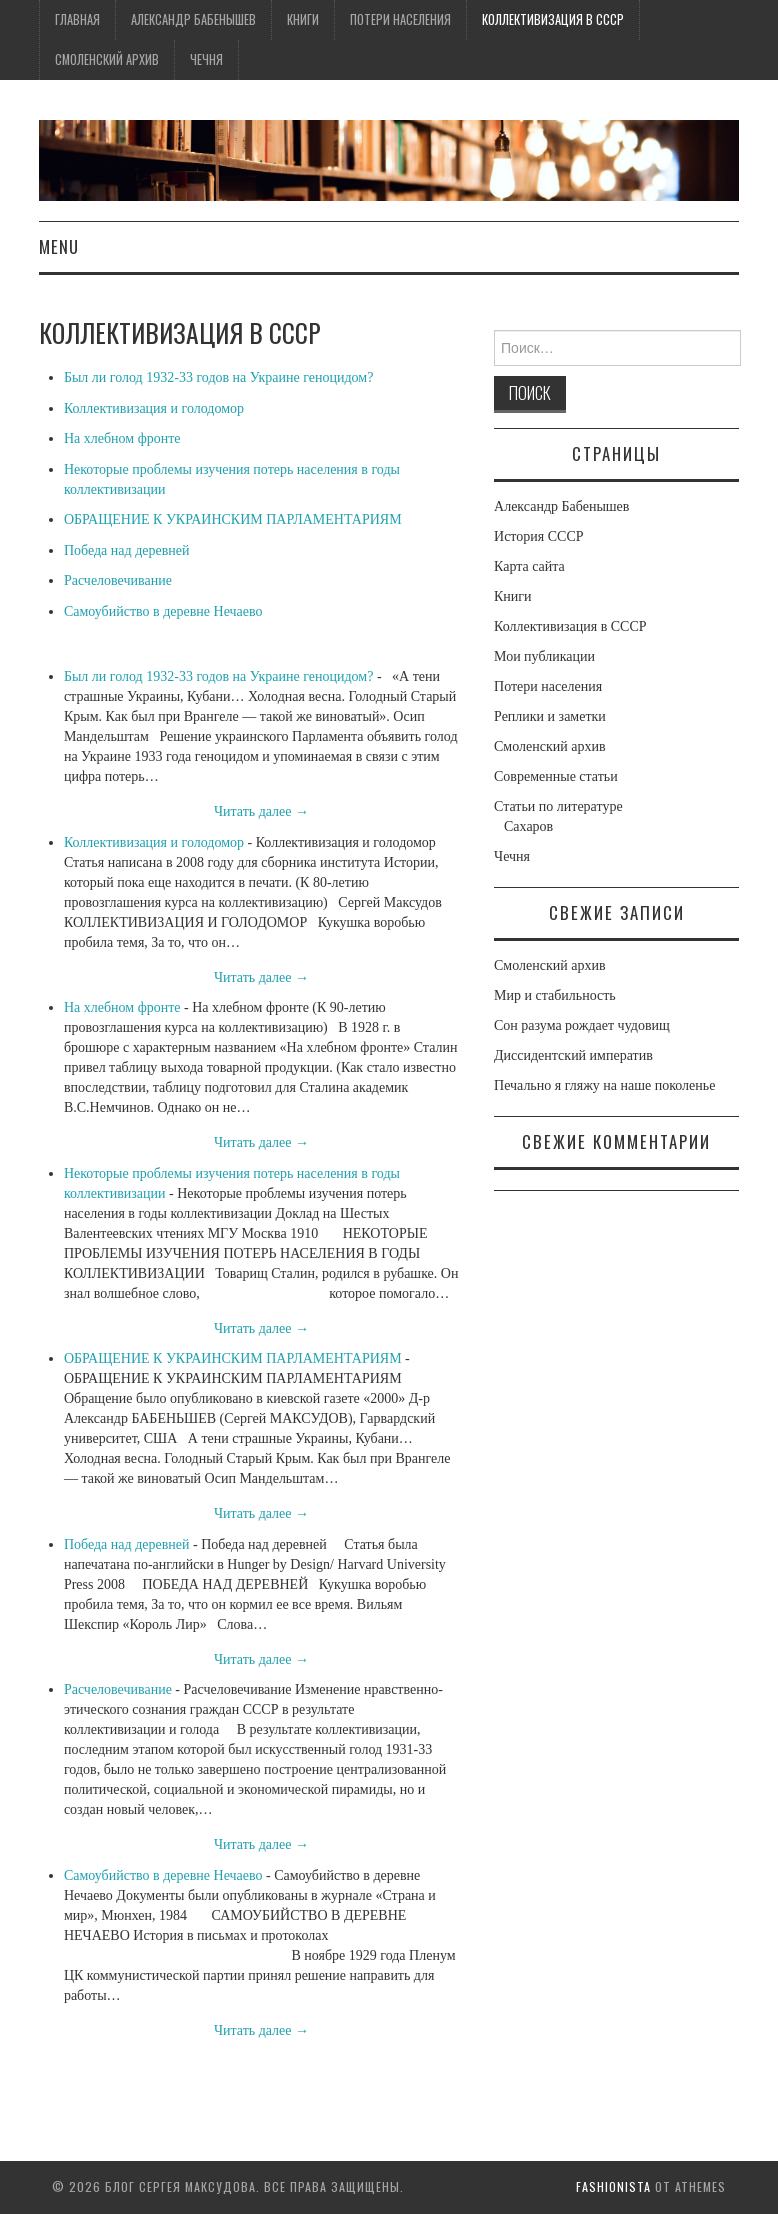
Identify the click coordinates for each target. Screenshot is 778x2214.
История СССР (539, 536)
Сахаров (528, 826)
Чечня (206, 59)
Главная (77, 19)
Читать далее (261, 811)
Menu (59, 246)
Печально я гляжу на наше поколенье (604, 1085)
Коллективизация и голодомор (154, 408)
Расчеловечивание (118, 580)
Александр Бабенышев (193, 19)
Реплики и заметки (550, 716)
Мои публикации (544, 656)
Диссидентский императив (573, 1055)
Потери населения (400, 19)
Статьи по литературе (558, 806)
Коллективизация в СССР (553, 19)
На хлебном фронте (122, 438)
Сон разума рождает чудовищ (582, 1025)
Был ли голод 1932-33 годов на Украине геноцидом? (219, 377)
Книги (303, 19)
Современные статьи (556, 776)
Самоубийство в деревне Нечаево (163, 611)
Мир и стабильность (555, 995)
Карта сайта (529, 566)
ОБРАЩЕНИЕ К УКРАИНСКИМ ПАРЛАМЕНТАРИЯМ (233, 519)
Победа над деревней (127, 550)
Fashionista (613, 2186)
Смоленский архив (107, 59)
